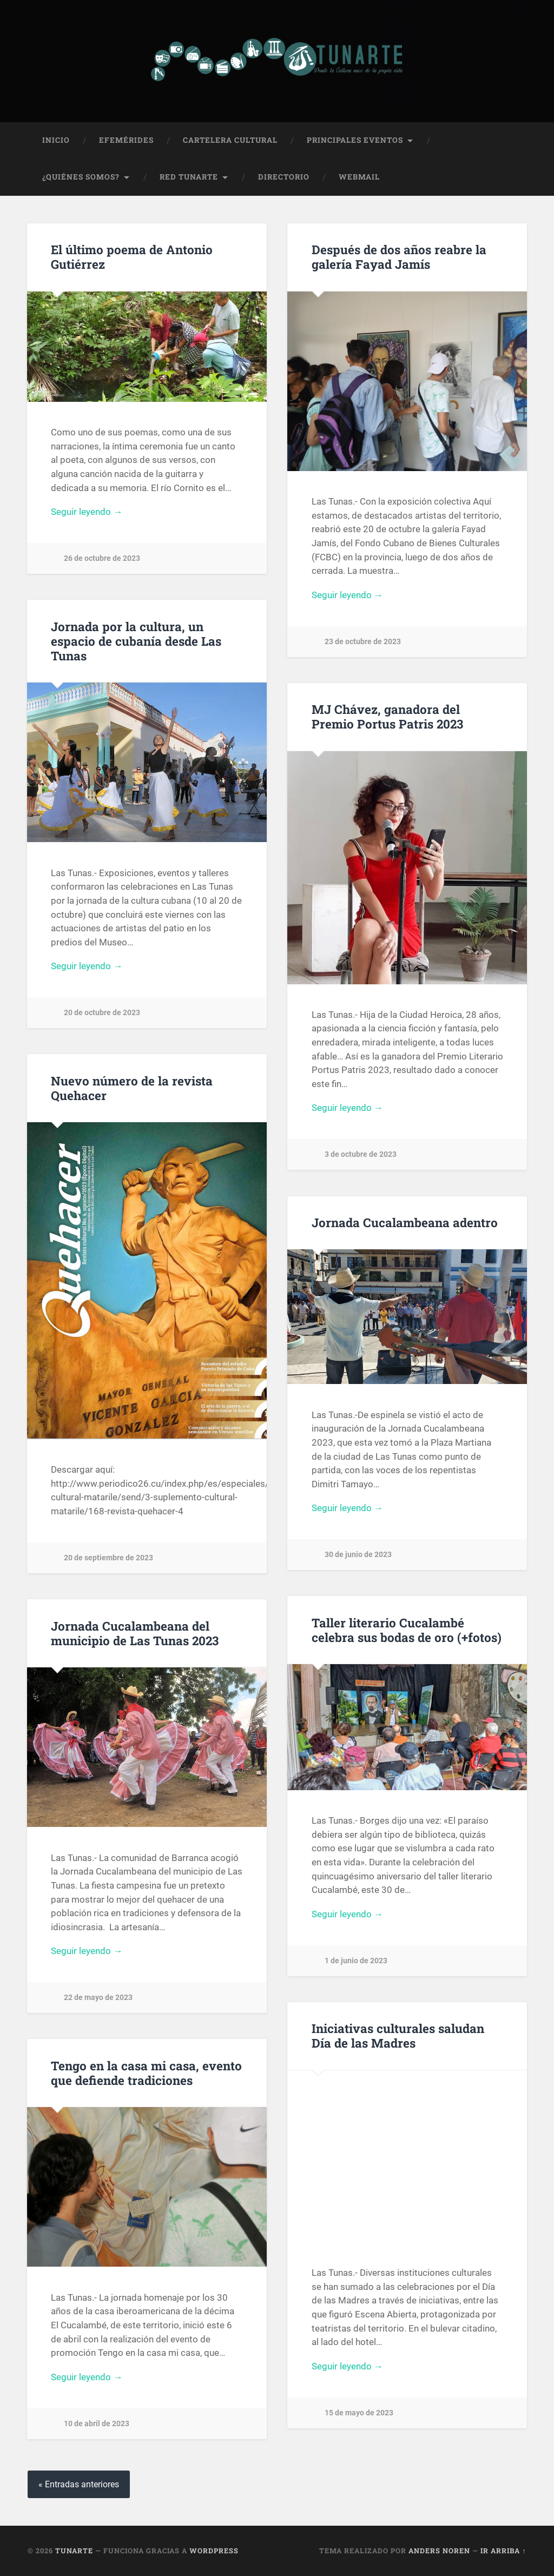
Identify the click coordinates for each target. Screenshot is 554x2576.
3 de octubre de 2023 (361, 1154)
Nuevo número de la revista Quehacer (132, 1087)
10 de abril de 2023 (96, 2423)
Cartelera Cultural (230, 140)
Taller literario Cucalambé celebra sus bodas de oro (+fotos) (407, 1629)
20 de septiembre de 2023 (108, 1557)
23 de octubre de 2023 (363, 641)
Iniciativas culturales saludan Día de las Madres (398, 2035)
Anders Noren (439, 2550)
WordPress (214, 2550)
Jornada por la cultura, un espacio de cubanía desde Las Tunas (136, 641)
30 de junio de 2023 (358, 1554)
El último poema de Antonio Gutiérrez (132, 256)
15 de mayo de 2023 (359, 2413)
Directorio (283, 177)
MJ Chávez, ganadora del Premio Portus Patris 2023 (387, 716)
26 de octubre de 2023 (102, 558)
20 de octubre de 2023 (102, 1012)
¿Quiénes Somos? (81, 177)
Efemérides (126, 140)
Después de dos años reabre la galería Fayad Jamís (399, 256)
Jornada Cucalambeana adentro (405, 1222)
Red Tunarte (189, 177)
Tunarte (74, 2550)
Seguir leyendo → (86, 511)
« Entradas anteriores (78, 2484)
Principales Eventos (355, 140)
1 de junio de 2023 (356, 1960)
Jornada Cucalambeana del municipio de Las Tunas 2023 (135, 1633)
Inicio (56, 140)
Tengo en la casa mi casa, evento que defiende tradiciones (146, 2072)
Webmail (359, 177)
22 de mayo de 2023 (98, 1997)
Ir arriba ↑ (503, 2550)
